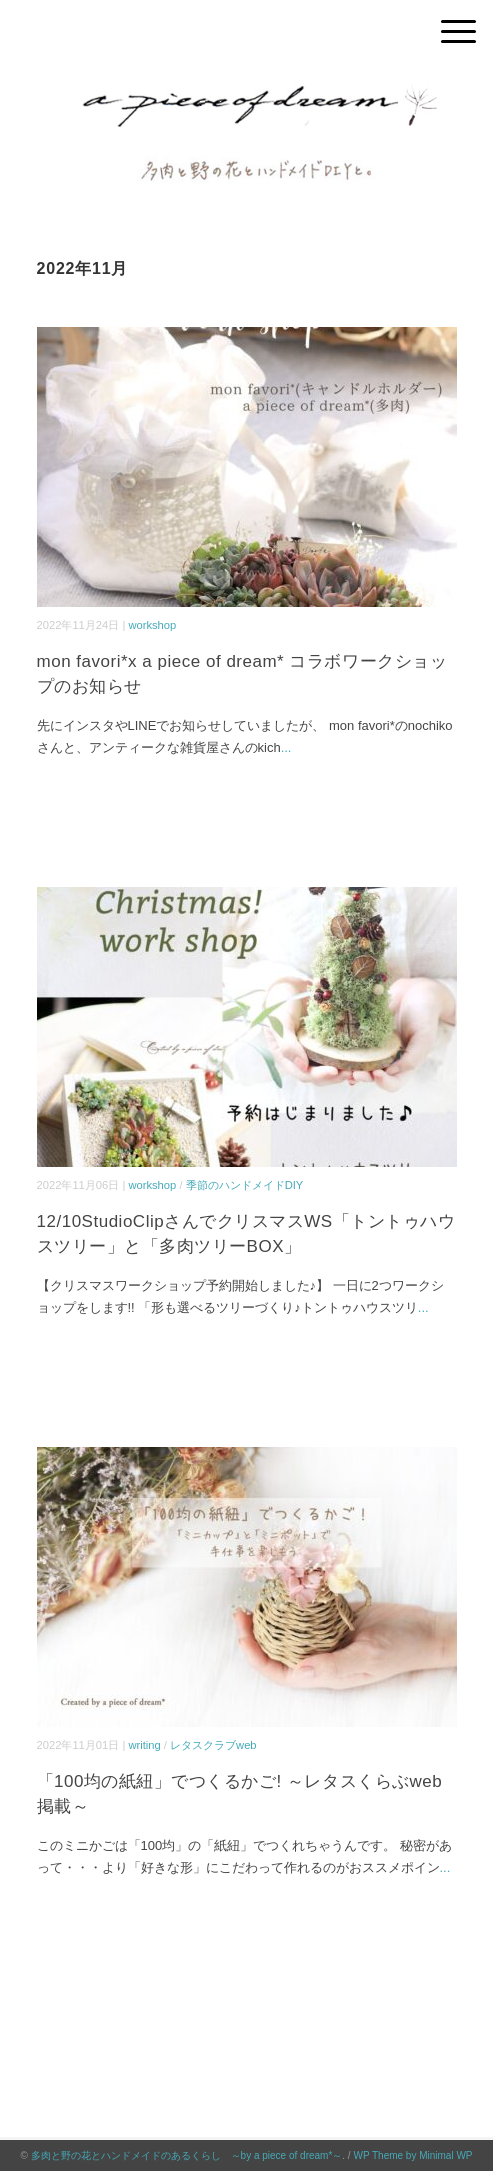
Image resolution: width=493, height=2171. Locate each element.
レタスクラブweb (213, 1745)
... (286, 747)
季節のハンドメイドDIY (245, 1185)
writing (144, 1745)
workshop (152, 625)
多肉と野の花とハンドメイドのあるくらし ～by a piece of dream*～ (187, 2155)
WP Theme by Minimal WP (412, 2155)
